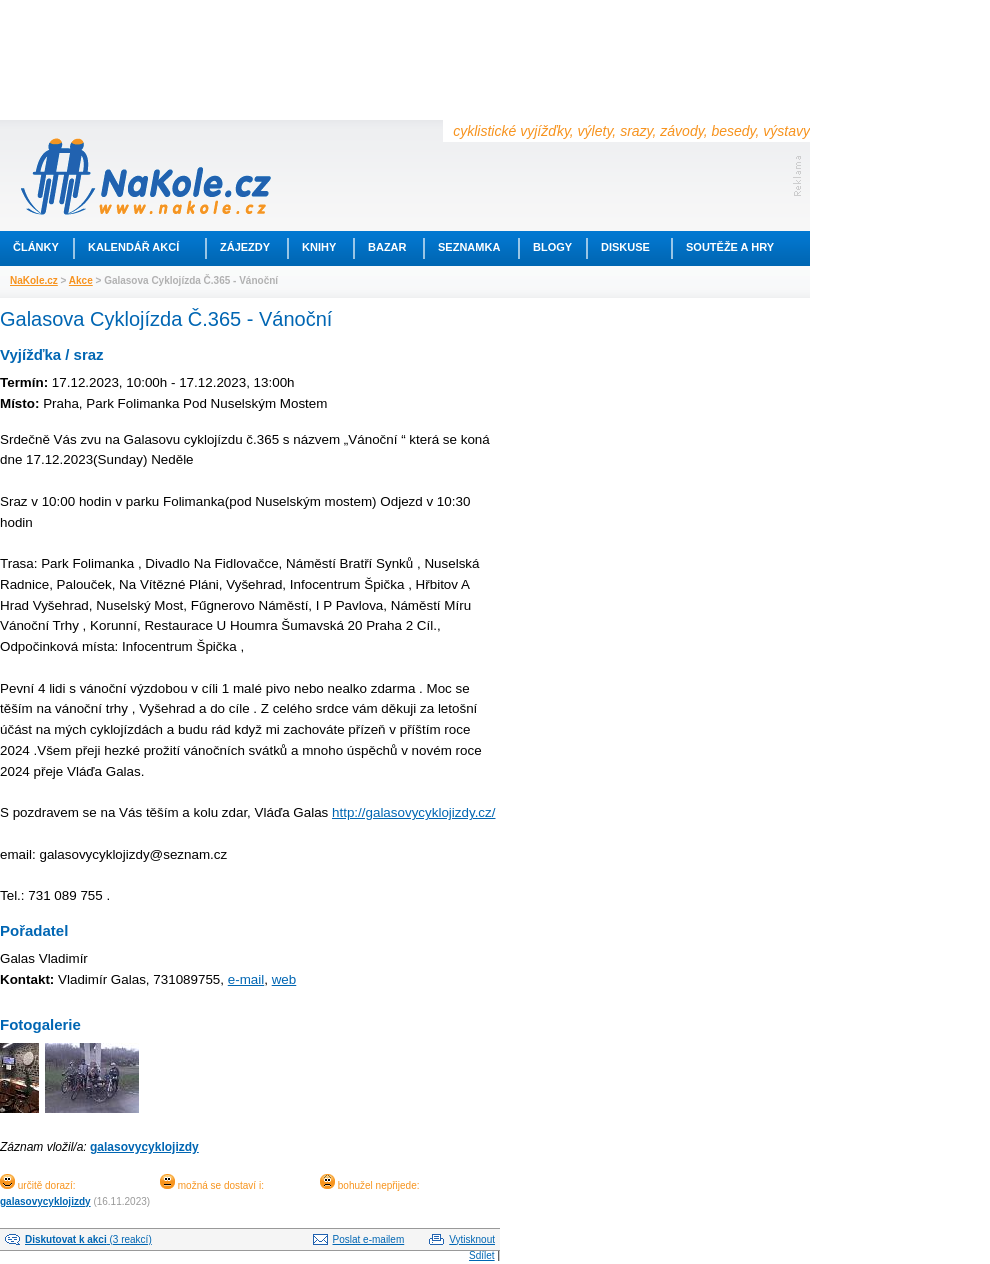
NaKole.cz (34, 280)
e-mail (246, 979)
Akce (81, 280)
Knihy (319, 247)
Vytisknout (472, 1239)
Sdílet (482, 1255)
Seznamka (469, 247)
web (284, 979)
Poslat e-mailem (369, 1239)
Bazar (387, 247)
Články (36, 247)
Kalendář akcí (133, 247)
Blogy (552, 247)
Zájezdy (245, 247)
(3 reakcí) (88, 1239)
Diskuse (625, 247)
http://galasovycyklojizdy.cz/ (413, 812)
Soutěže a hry (730, 247)
